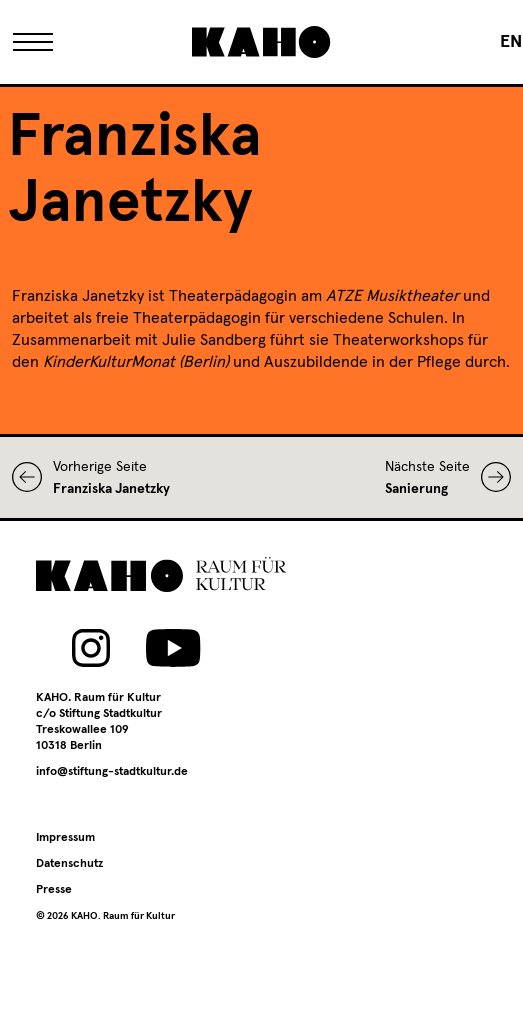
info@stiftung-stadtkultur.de (112, 772)
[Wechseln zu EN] (511, 42)
